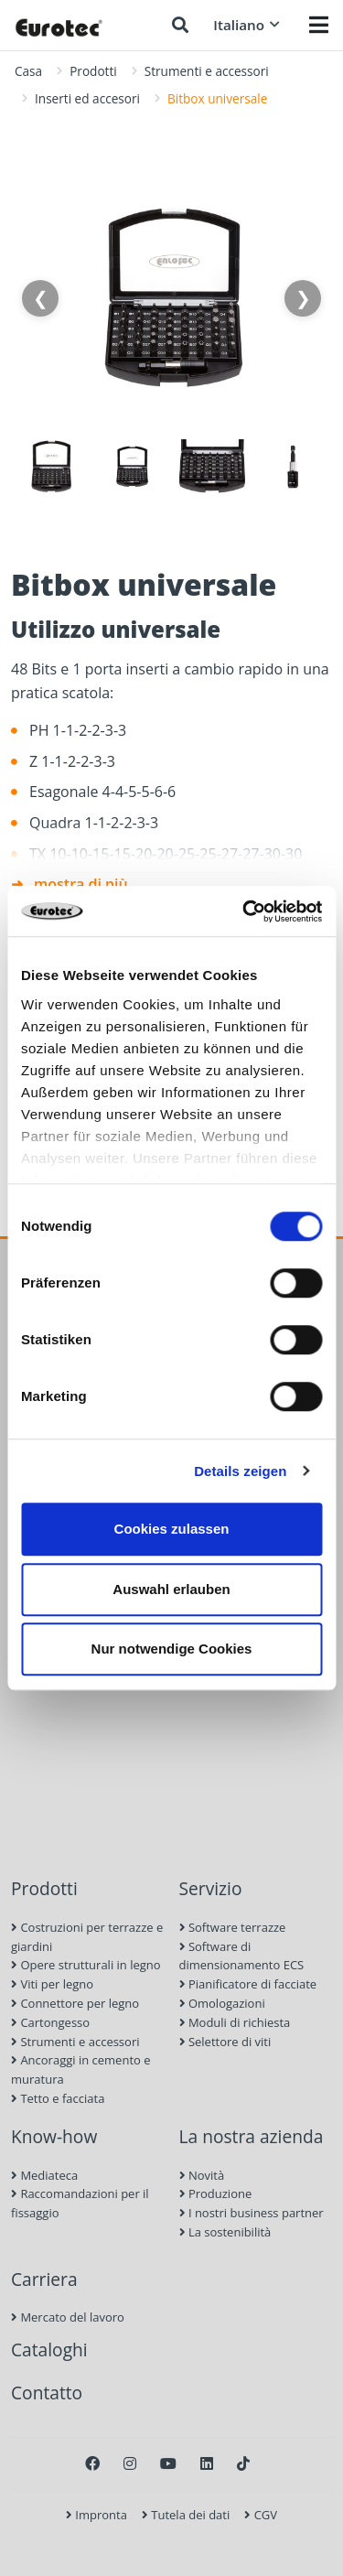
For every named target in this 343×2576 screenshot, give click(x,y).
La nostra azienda (251, 2136)
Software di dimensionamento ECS (242, 1956)
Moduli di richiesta (235, 2022)
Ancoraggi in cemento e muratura (81, 2069)
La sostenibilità (225, 2232)
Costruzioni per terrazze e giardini (87, 1937)
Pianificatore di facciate (248, 1984)
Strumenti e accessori (207, 71)
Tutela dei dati (186, 2514)
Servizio (210, 1888)
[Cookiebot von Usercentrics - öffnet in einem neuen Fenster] (244, 911)
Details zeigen (240, 1471)
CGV (260, 2514)
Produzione (215, 2193)
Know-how (54, 2136)
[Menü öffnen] (319, 24)
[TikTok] (243, 2463)
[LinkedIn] (206, 2463)
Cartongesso (50, 2022)
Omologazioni (222, 2003)
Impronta (96, 2514)
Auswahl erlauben (171, 1589)
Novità (202, 2175)
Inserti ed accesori (87, 98)
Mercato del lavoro (67, 2317)
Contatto (46, 2392)
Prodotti (93, 71)
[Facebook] (92, 2463)
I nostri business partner (251, 2212)
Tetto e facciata (57, 2098)
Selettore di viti (225, 2041)
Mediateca (44, 2175)
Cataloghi (49, 2349)
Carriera (44, 2279)
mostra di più (81, 884)
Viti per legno (52, 1984)
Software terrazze (232, 1927)
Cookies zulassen (172, 1528)
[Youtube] (168, 2463)
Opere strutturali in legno (86, 1964)
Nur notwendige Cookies (171, 1648)
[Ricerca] (180, 24)
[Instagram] (129, 2463)
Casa (28, 71)
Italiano (246, 25)
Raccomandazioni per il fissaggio (80, 2203)
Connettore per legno (75, 2003)
